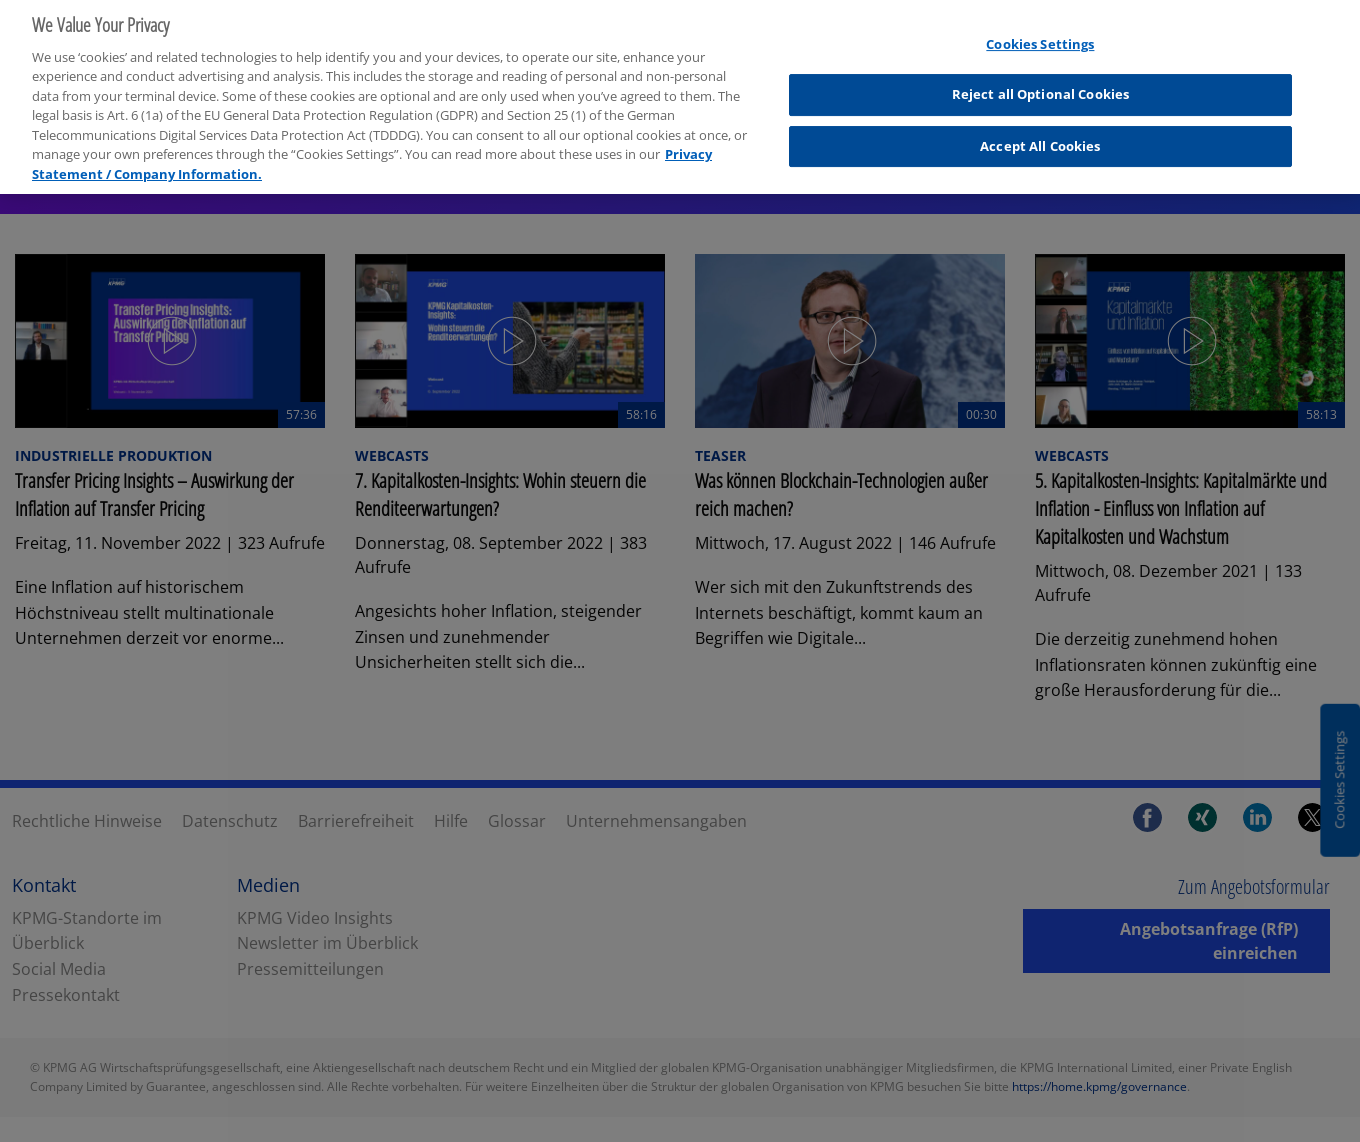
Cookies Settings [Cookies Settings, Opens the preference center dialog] (1040, 34)
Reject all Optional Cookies (1041, 85)
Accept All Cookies (1040, 136)
